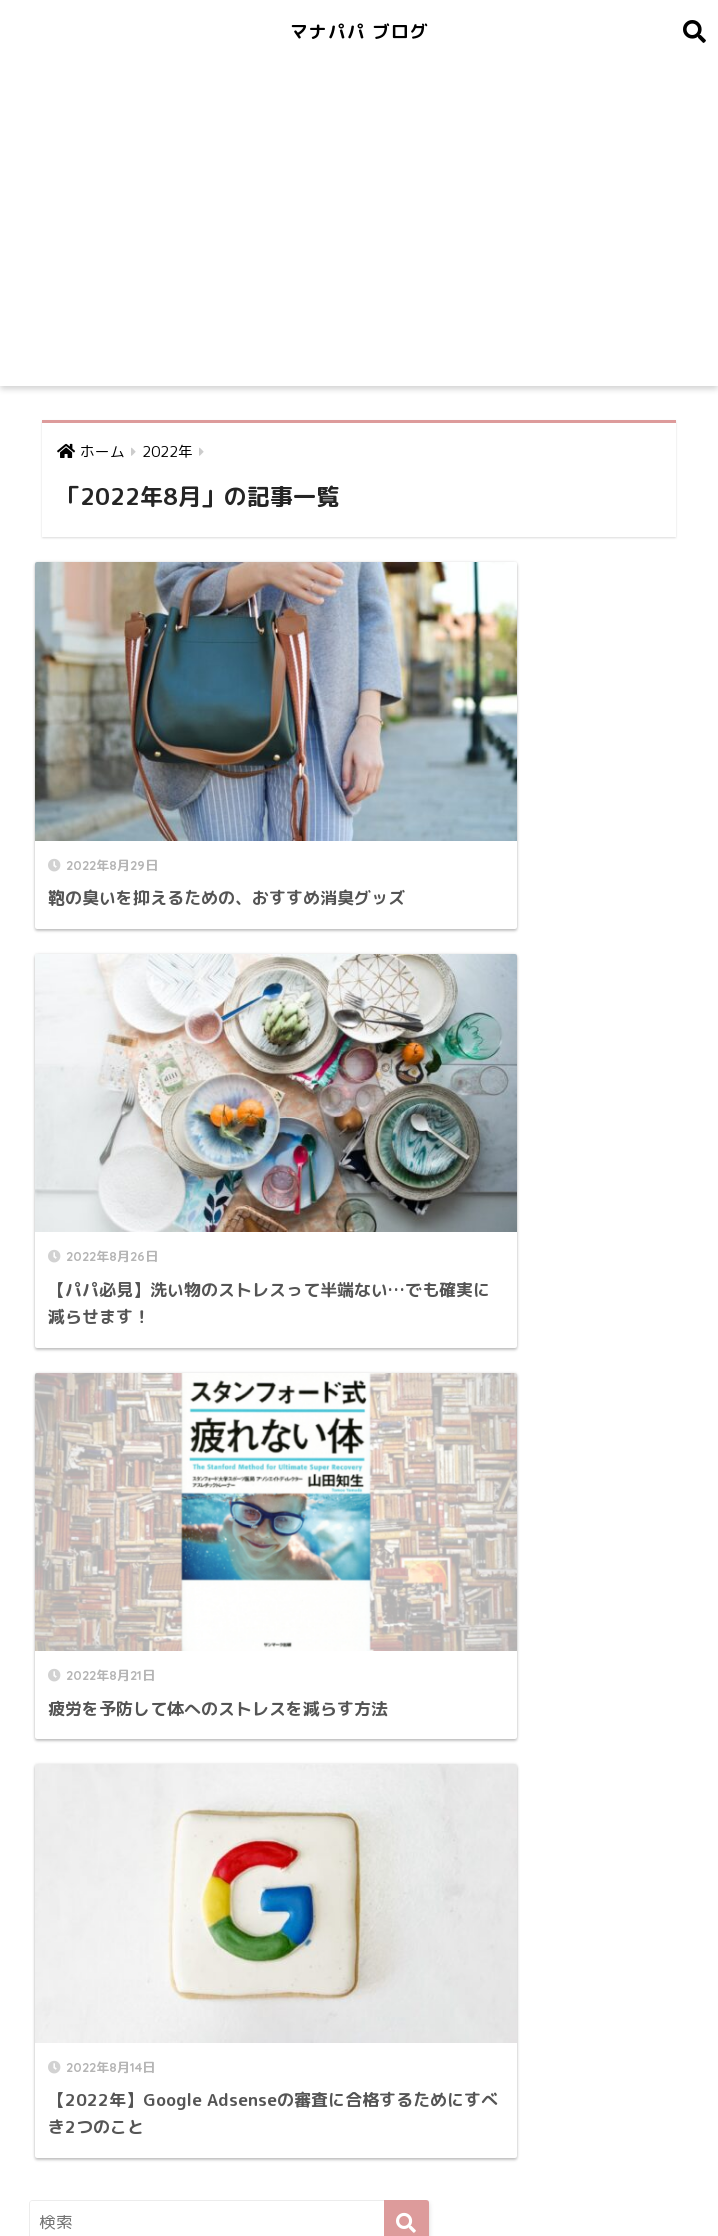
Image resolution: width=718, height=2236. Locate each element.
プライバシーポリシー (410, 2176)
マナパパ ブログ (359, 30)
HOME (359, 2134)
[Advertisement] (359, 236)
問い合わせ (279, 2176)
